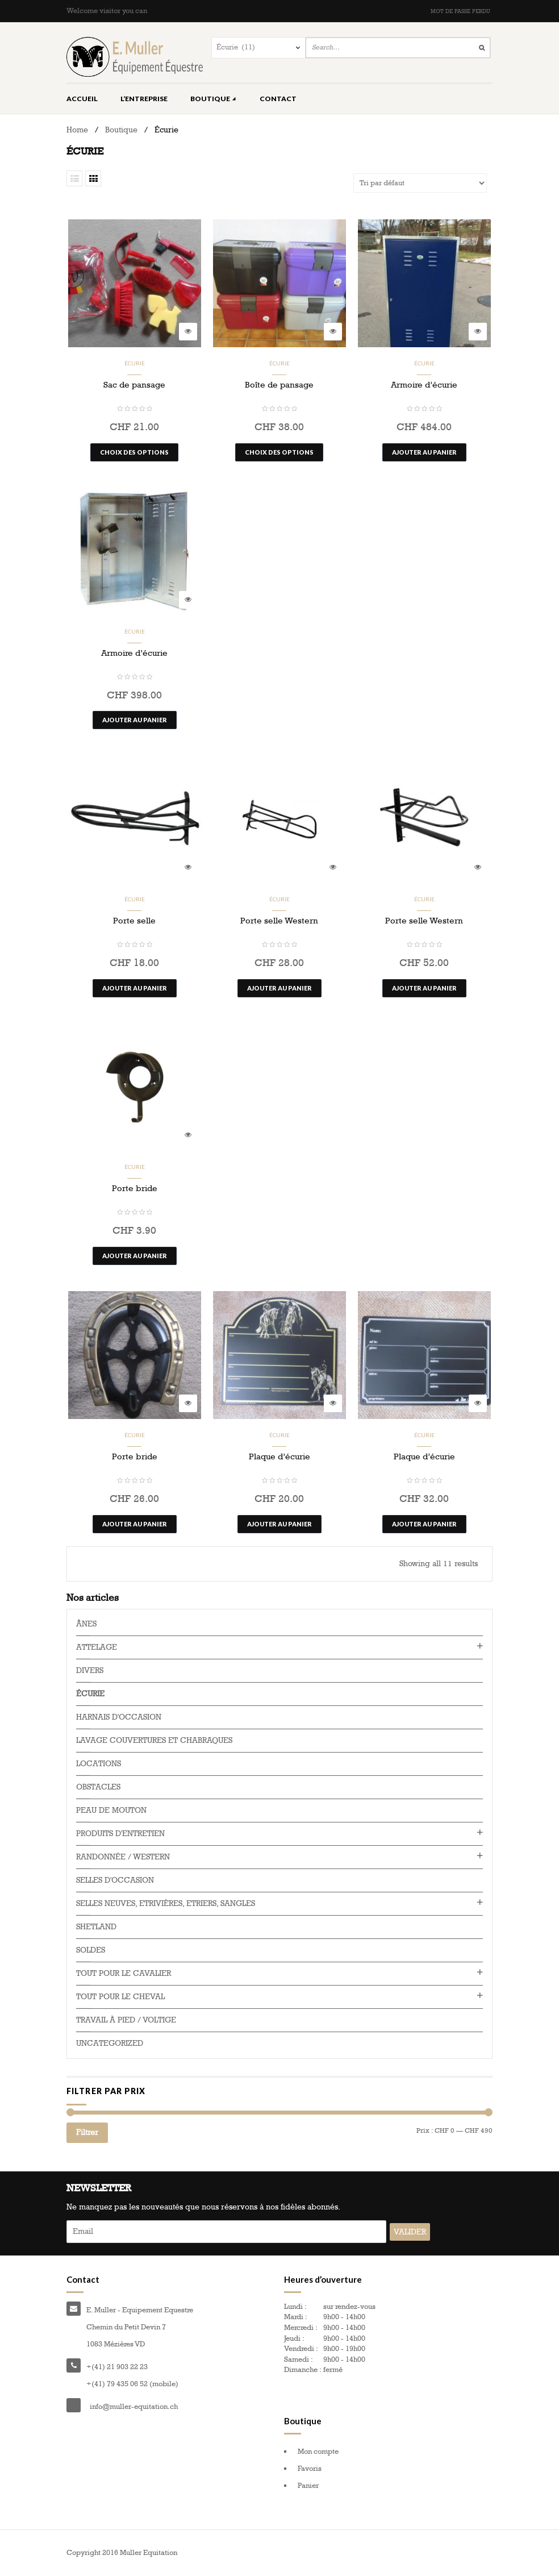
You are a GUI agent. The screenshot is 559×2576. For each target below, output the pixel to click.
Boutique (213, 98)
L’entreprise (144, 98)
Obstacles (98, 1787)
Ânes (86, 1624)
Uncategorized (109, 2043)
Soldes (90, 1950)
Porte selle (134, 920)
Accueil (82, 98)
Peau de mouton (111, 1810)
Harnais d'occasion (118, 1717)
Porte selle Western (279, 920)
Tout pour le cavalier (123, 1973)
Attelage (96, 1647)
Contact (278, 98)
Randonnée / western (123, 1857)
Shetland (96, 1927)
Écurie (134, 363)
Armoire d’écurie (424, 385)
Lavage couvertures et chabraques (154, 1740)
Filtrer (87, 2132)
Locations (98, 1763)
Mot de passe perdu (460, 11)
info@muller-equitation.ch (134, 2406)
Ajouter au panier (424, 452)
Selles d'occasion (115, 1880)
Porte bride (134, 1188)
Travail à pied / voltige (126, 2020)
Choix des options (134, 452)
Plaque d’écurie (279, 1456)
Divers (89, 1670)
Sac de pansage (134, 385)
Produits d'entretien (120, 1833)
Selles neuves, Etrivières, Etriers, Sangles (165, 1903)
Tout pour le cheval (120, 1996)
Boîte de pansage (279, 385)
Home (77, 130)
